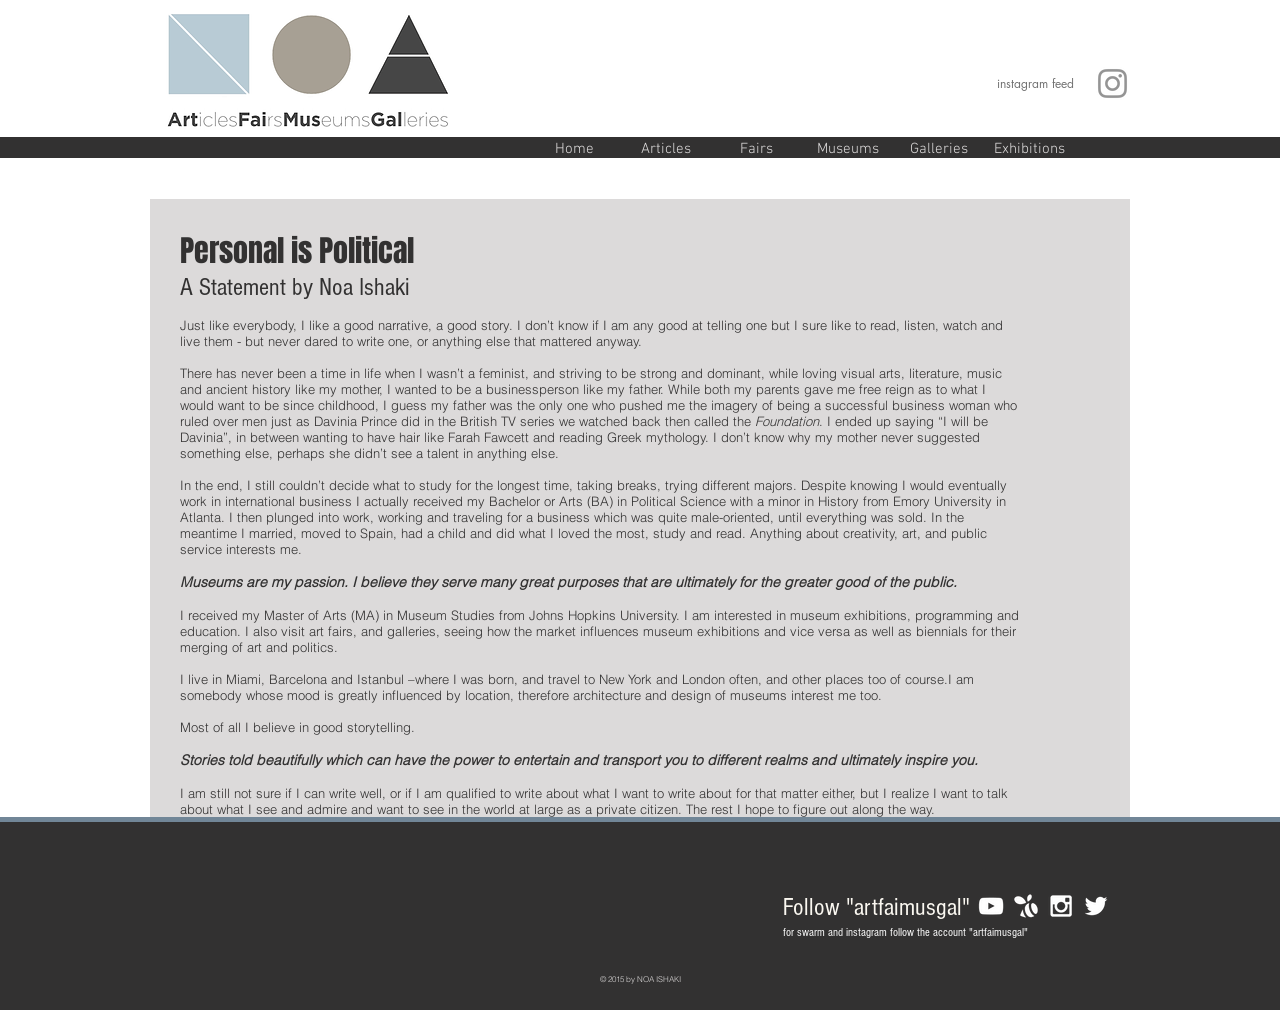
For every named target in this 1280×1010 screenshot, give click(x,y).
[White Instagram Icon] (1061, 906)
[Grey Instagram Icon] (1112, 83)
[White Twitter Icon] (1096, 906)
